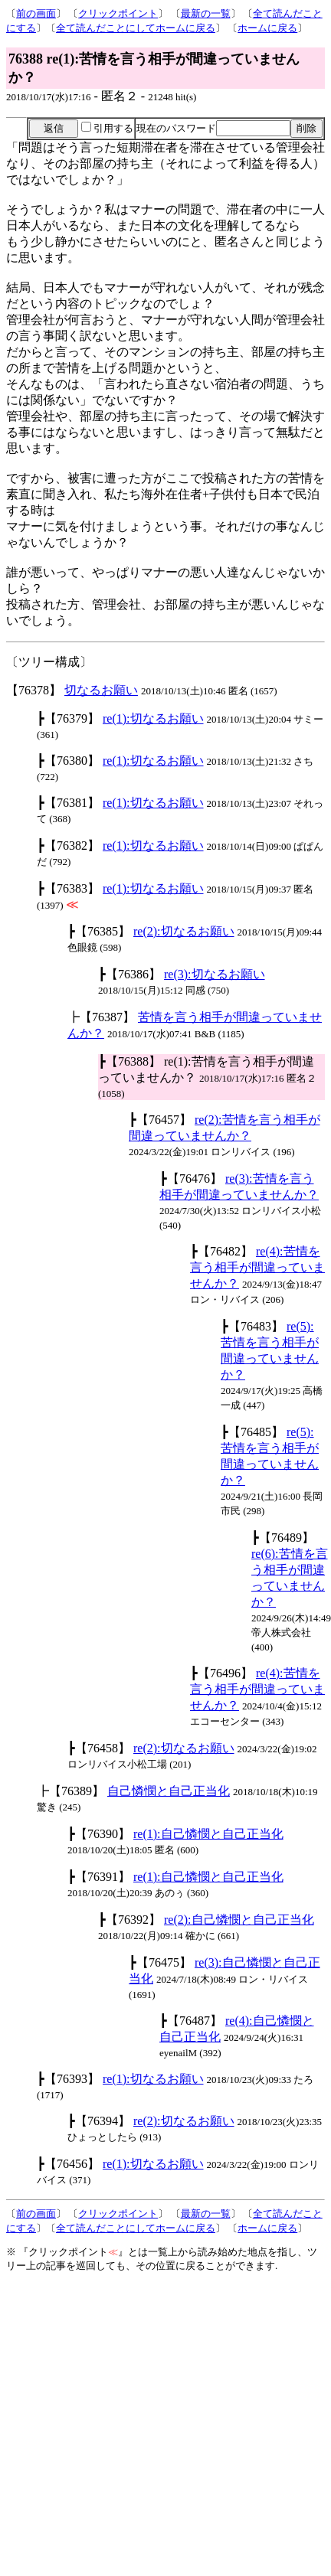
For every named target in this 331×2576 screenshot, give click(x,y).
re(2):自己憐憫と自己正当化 (239, 1919)
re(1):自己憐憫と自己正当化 (208, 1833)
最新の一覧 (206, 13)
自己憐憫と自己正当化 (168, 1790)
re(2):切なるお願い (183, 931)
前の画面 (36, 13)
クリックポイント (118, 13)
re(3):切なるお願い (214, 974)
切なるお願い (101, 690)
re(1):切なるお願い (153, 718)
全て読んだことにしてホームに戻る (135, 28)
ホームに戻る (267, 28)
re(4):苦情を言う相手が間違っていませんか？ (257, 1267)
